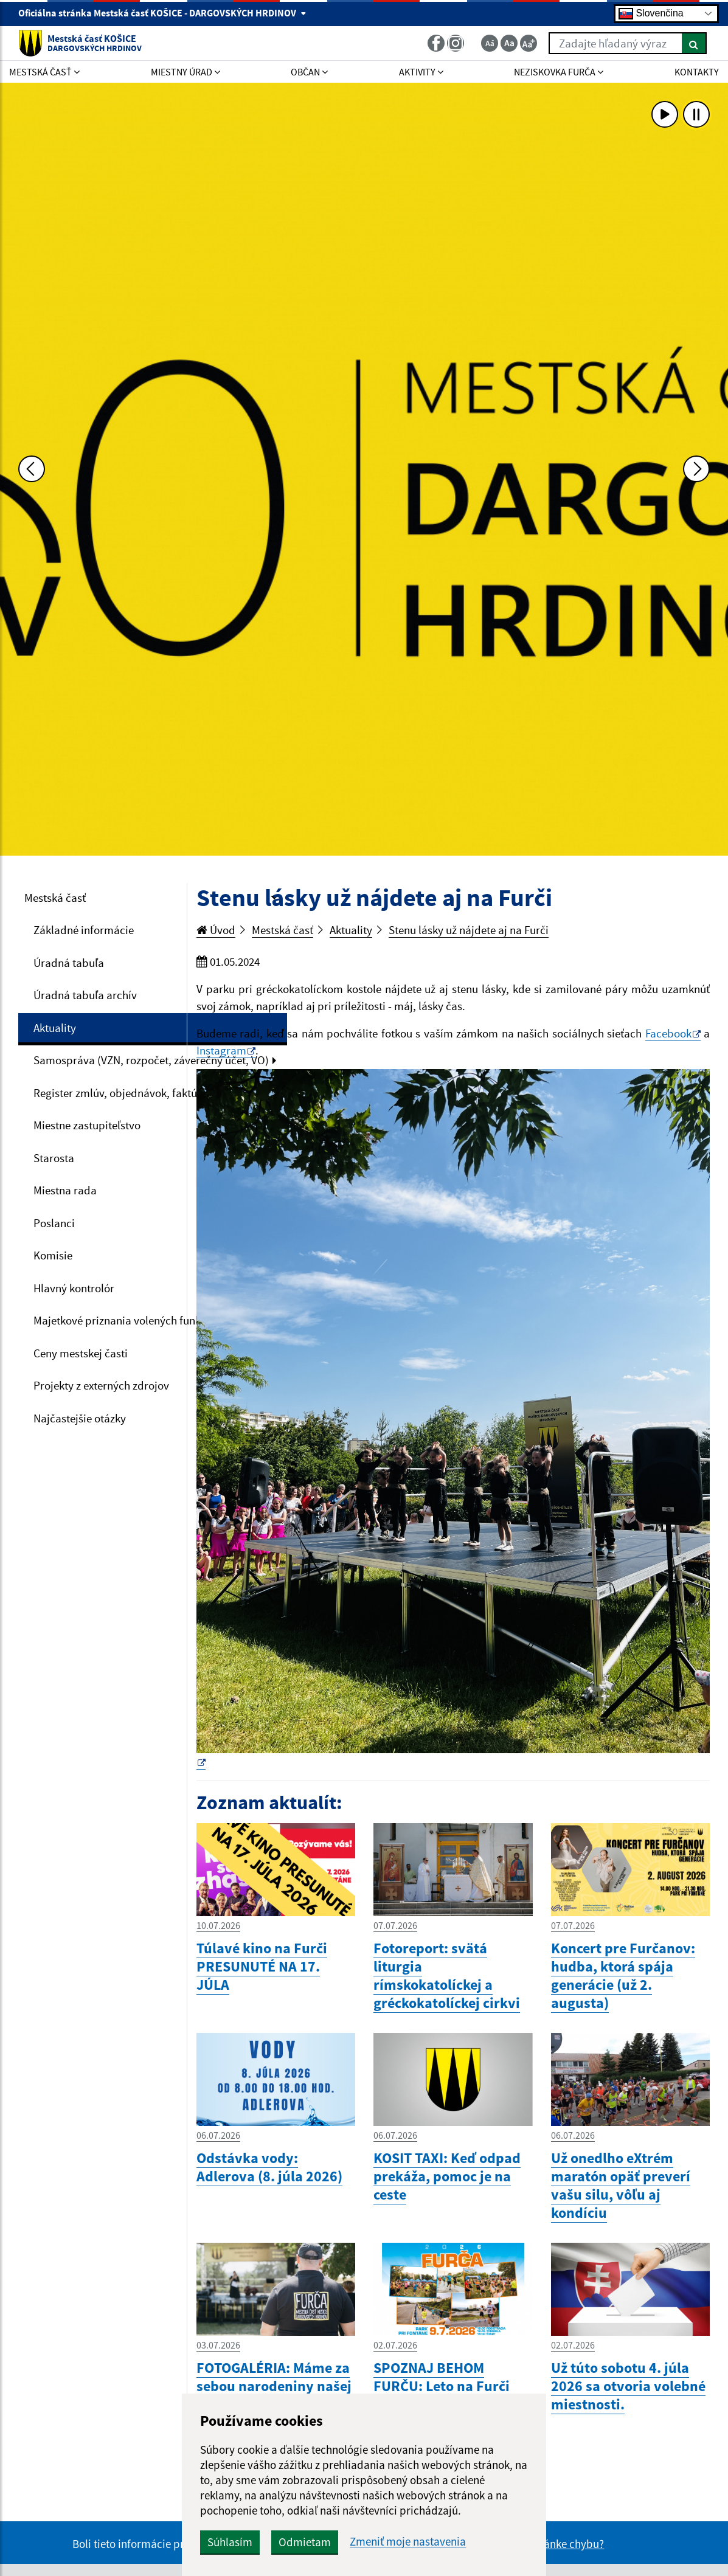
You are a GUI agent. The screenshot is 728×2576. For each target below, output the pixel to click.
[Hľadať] (694, 43)
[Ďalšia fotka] (696, 468)
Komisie (52, 1255)
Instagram (221, 1050)
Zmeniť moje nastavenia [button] (408, 2541)
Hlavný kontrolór (73, 1288)
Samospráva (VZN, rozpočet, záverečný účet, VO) (151, 1060)
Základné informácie (83, 930)
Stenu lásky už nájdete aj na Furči (469, 930)
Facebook (668, 1033)
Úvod (215, 930)
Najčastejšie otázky (79, 1418)
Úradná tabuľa (68, 962)
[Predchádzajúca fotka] (31, 468)
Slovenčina (651, 13)
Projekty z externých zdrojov (101, 1385)
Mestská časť (55, 897)
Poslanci (54, 1223)
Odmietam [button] (305, 2542)
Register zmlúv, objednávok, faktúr (117, 1092)
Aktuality (54, 1027)
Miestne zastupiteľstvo (86, 1125)
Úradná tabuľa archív (85, 995)
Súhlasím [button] (229, 2542)
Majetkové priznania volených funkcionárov (138, 1320)
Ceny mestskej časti (80, 1353)
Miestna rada (65, 1190)
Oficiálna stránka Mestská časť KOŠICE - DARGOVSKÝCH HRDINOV (162, 13)
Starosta (53, 1158)
